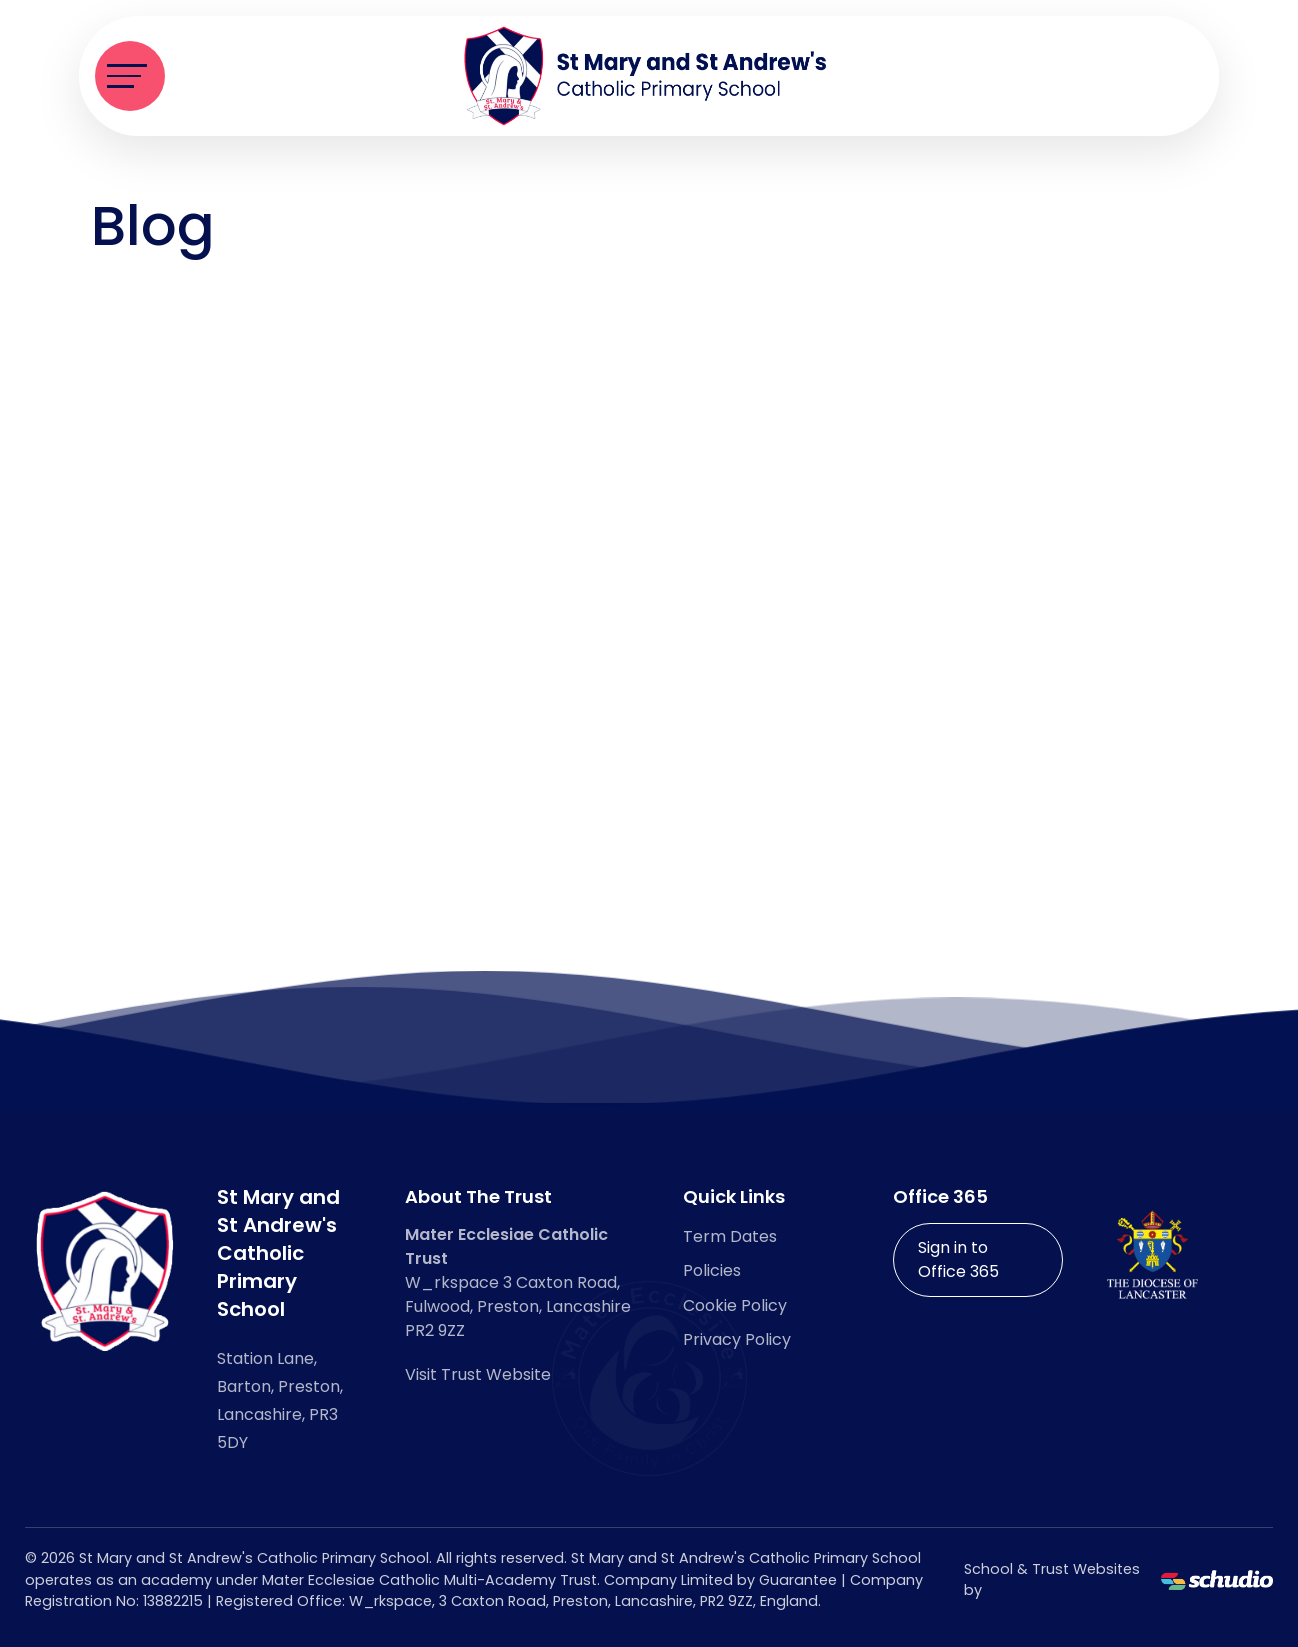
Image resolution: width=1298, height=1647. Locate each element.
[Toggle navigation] (130, 76)
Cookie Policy (735, 1305)
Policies (712, 1270)
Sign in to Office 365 (958, 1259)
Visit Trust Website (478, 1374)
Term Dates (730, 1236)
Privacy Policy (737, 1339)
